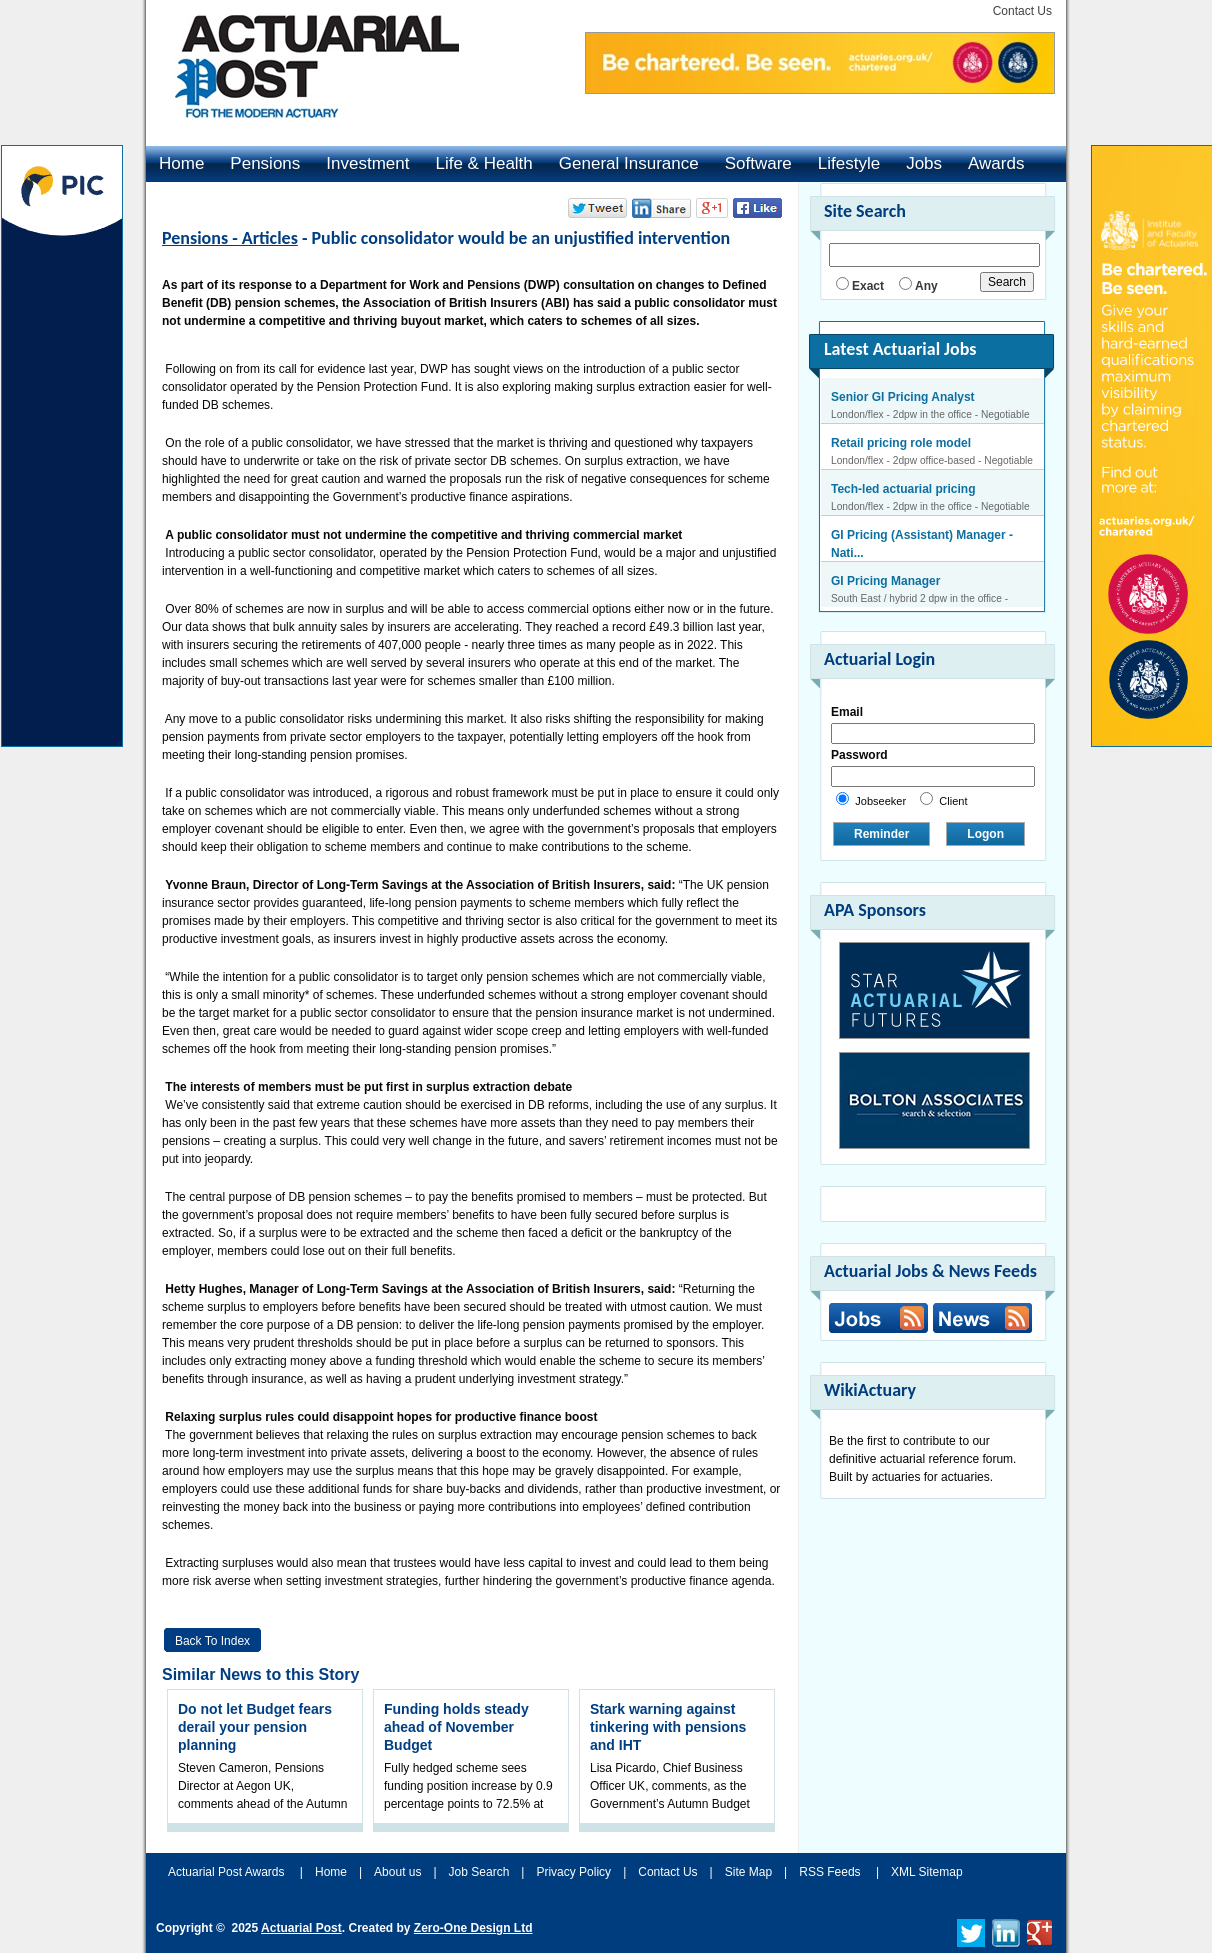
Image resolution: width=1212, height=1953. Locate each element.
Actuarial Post (301, 1928)
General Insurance (629, 163)
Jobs (924, 163)
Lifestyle (849, 163)
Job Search (479, 1872)
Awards (996, 163)
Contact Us (1022, 11)
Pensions (265, 163)
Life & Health (483, 163)
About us (397, 1872)
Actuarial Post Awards (228, 1872)
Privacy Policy (573, 1872)
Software (758, 163)
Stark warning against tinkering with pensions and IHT (668, 1727)
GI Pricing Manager (885, 581)
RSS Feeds (829, 1872)
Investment (367, 163)
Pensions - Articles (230, 238)
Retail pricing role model (901, 443)
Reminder (881, 834)
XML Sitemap (927, 1872)
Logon (985, 834)
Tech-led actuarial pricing (903, 489)
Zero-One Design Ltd (473, 1928)
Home (181, 163)
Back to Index (212, 1641)
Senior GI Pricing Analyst (903, 397)
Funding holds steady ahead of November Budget (456, 1727)
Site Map (748, 1872)
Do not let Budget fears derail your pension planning (255, 1727)
